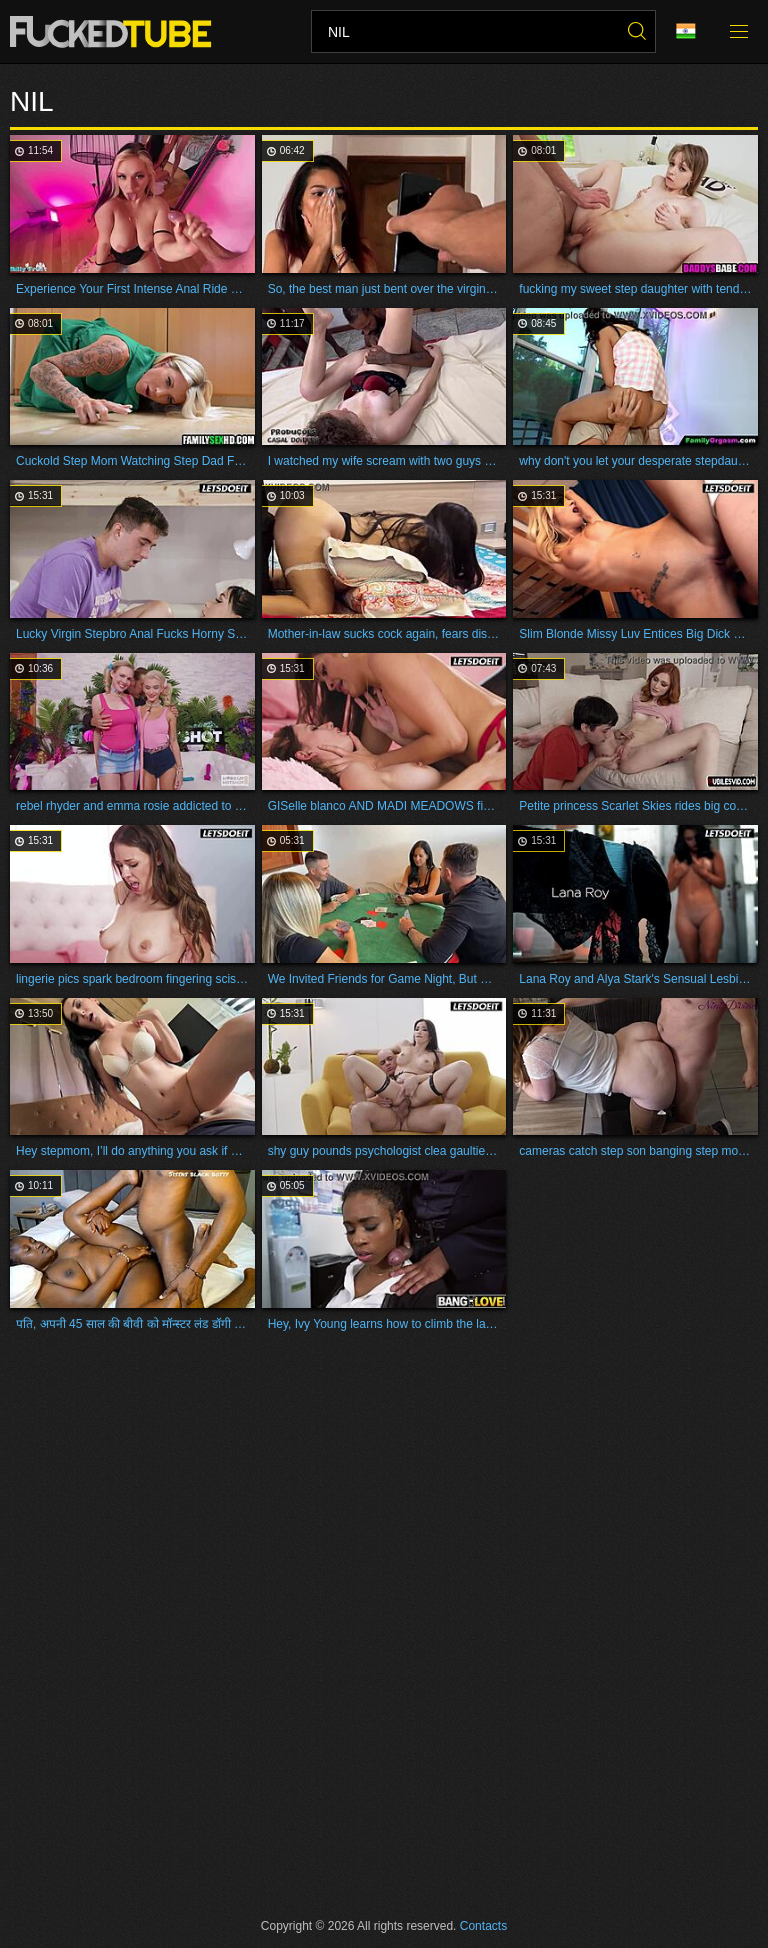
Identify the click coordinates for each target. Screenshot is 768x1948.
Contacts (483, 1926)
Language (686, 31)
